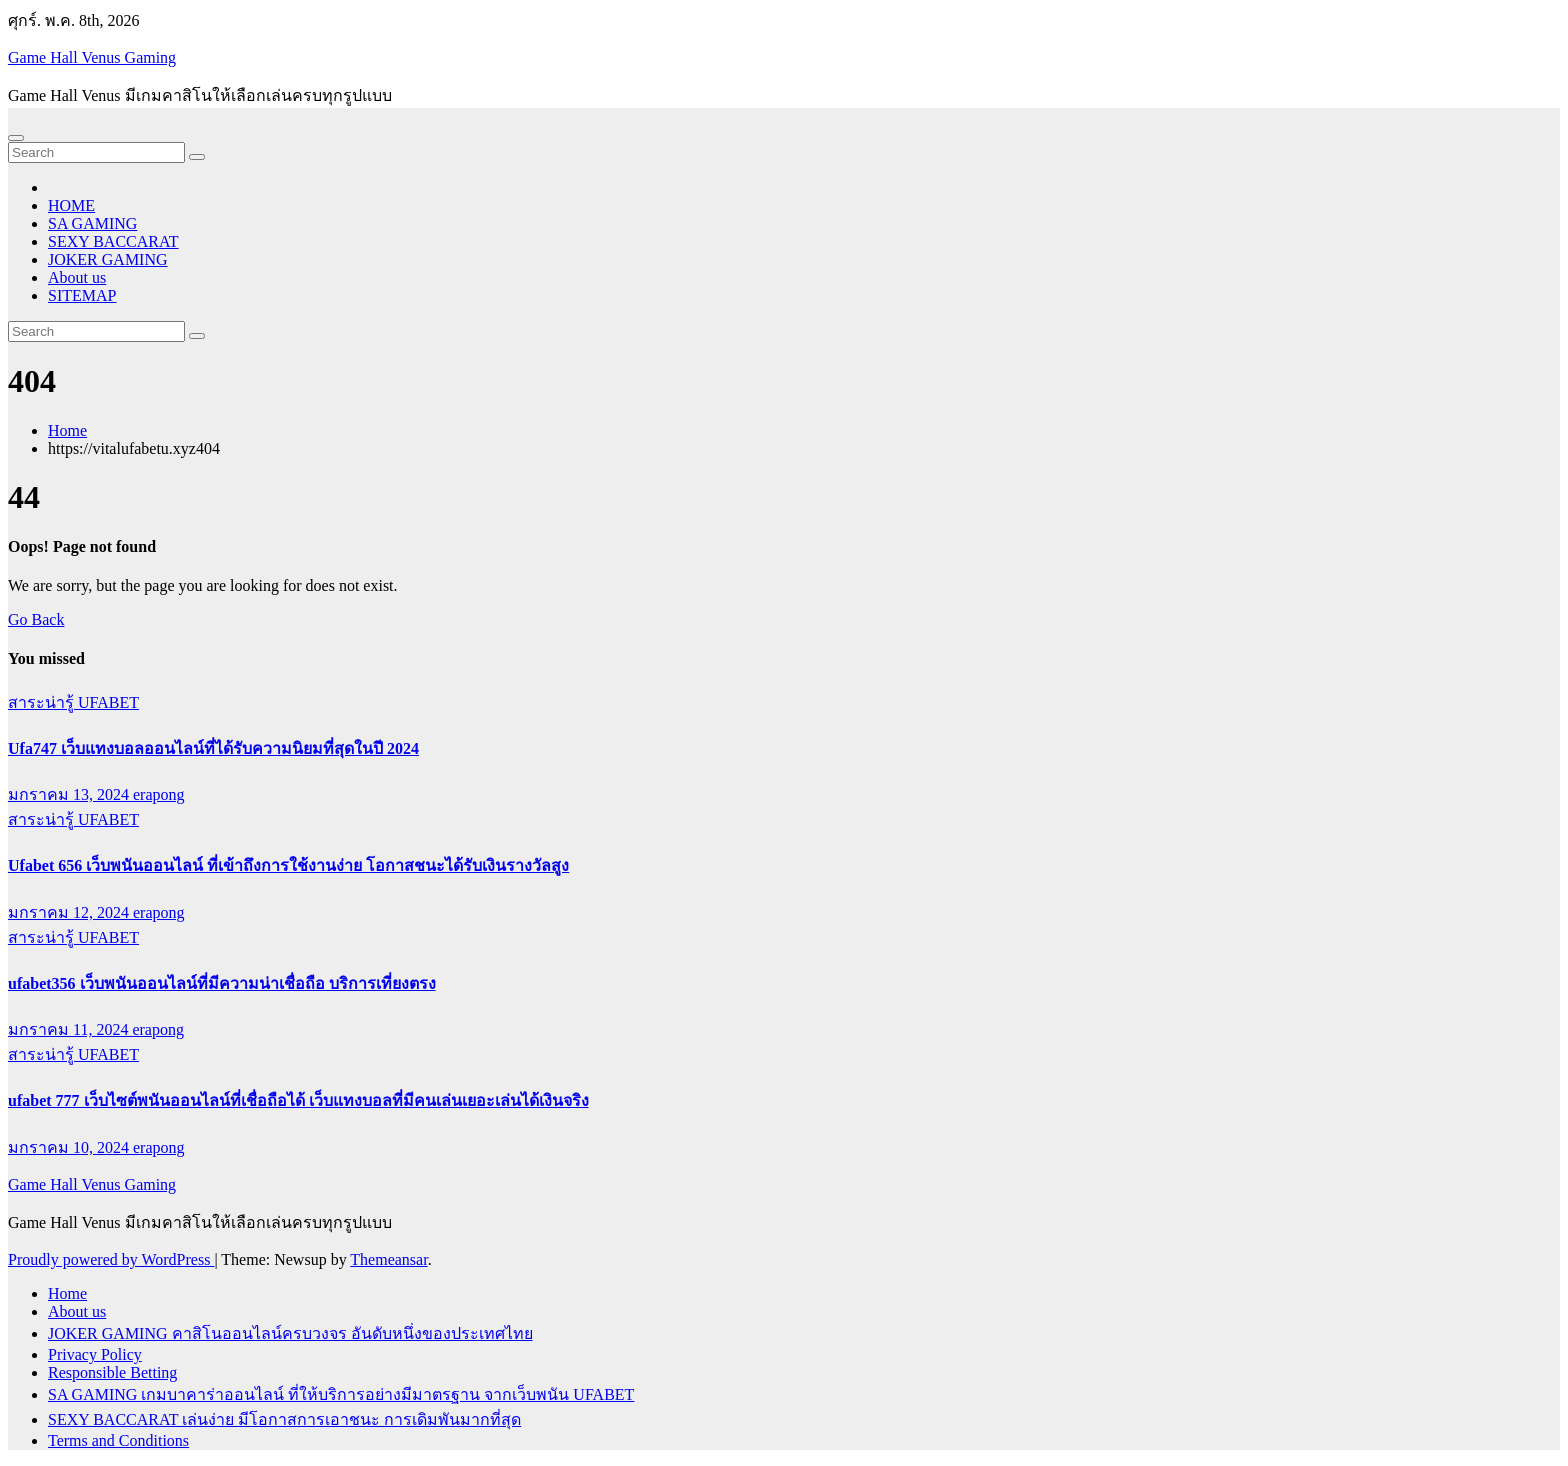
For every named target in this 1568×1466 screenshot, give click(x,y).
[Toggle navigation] (16, 138)
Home (67, 430)
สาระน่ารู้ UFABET (73, 702)
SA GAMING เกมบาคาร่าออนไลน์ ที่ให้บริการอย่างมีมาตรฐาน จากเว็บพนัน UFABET (341, 1394)
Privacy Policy (95, 1354)
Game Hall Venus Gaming (92, 57)
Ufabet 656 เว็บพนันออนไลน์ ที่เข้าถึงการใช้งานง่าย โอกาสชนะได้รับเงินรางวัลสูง (288, 865)
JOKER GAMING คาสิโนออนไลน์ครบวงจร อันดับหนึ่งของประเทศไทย (290, 1333)
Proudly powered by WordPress (111, 1259)
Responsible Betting (112, 1372)
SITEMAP (82, 295)
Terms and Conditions (118, 1440)
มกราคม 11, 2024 (70, 1029)
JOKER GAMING (108, 259)
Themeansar (388, 1259)
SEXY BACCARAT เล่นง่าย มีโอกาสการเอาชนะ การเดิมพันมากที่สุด (284, 1419)
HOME (71, 205)
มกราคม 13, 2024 (70, 794)
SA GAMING (92, 223)
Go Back (36, 619)
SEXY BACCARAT (113, 241)
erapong (159, 794)
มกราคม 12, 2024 (70, 912)
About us (77, 277)
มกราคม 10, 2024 (70, 1147)
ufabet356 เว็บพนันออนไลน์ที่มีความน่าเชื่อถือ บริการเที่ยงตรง (222, 983)
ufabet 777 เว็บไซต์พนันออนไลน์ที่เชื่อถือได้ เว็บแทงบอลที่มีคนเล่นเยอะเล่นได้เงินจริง (298, 1100)
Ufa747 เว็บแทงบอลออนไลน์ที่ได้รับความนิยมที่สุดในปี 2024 (213, 748)
